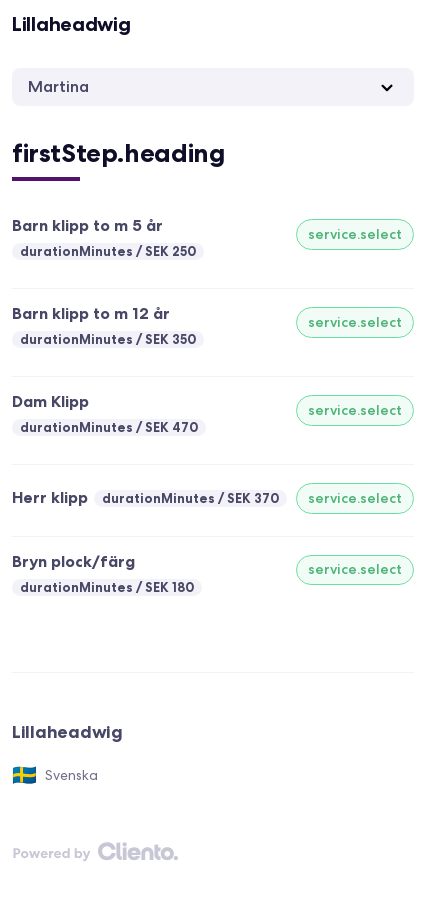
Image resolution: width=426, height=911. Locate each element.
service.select (355, 234)
